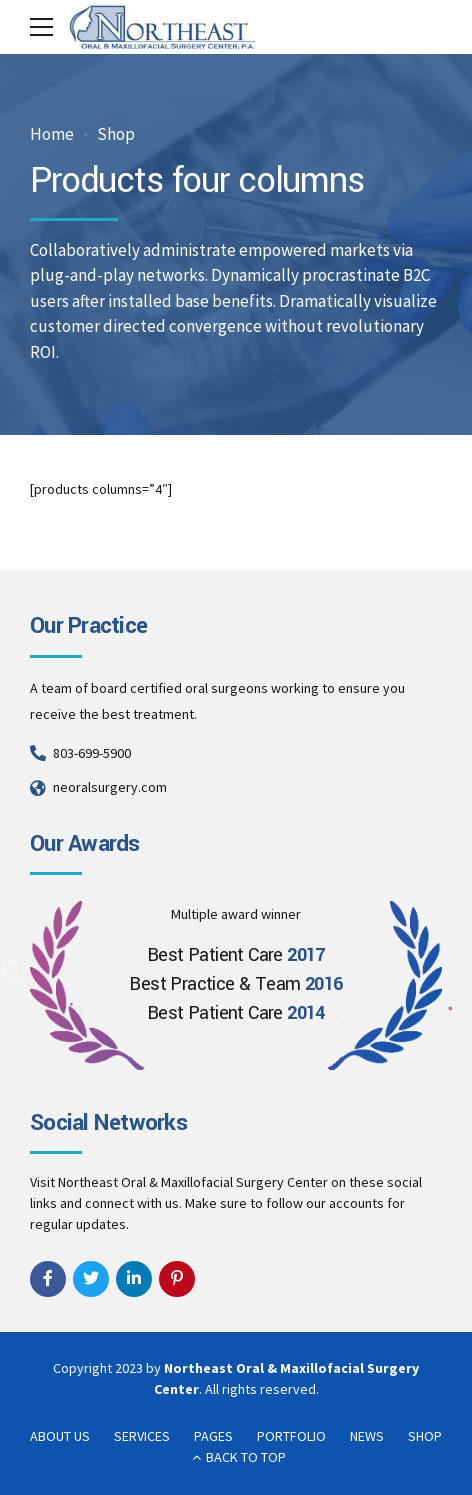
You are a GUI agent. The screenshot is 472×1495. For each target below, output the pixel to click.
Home (52, 134)
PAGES (213, 1436)
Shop (116, 134)
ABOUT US (60, 1436)
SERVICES (142, 1436)
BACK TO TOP (246, 1457)
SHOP (425, 1436)
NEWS (367, 1436)
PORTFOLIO (291, 1436)
